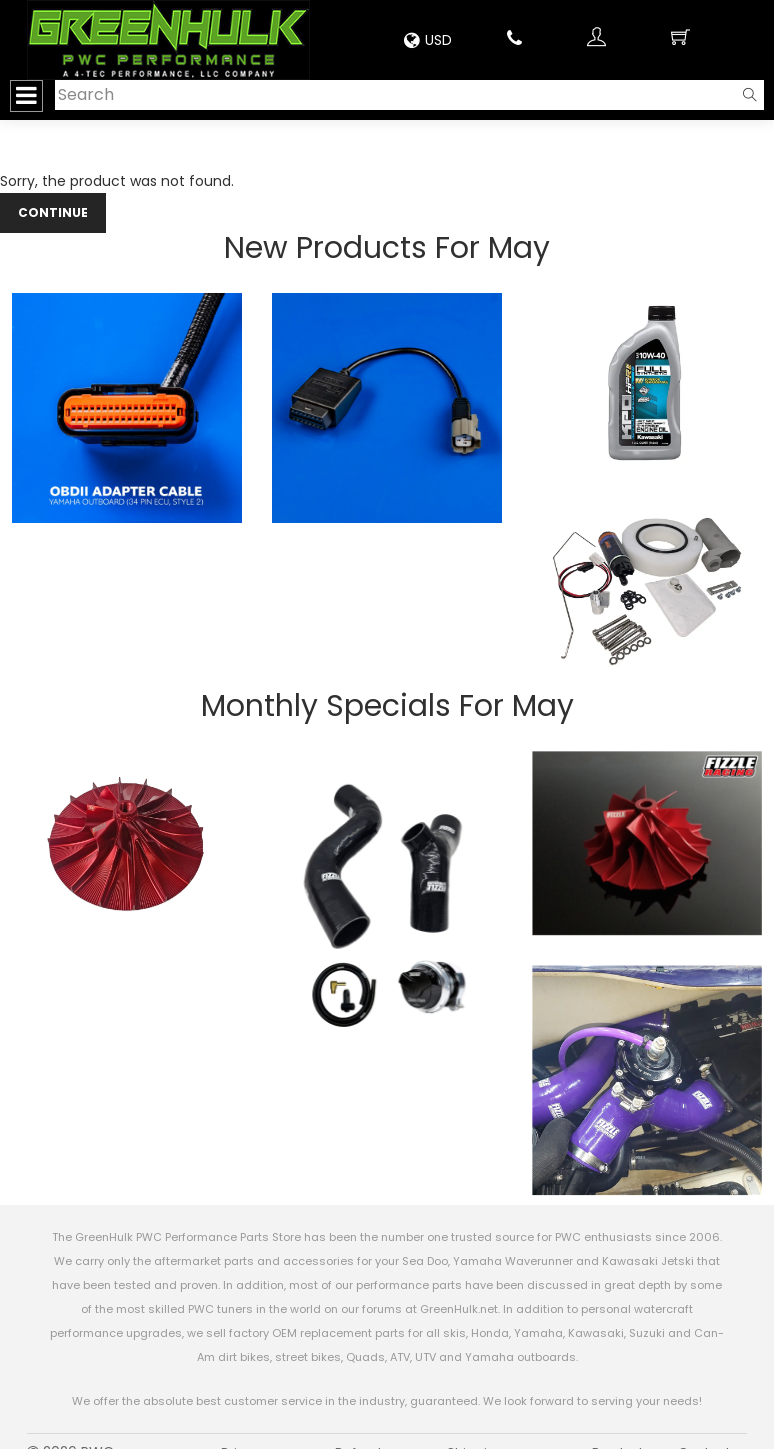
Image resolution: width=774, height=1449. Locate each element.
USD (428, 40)
